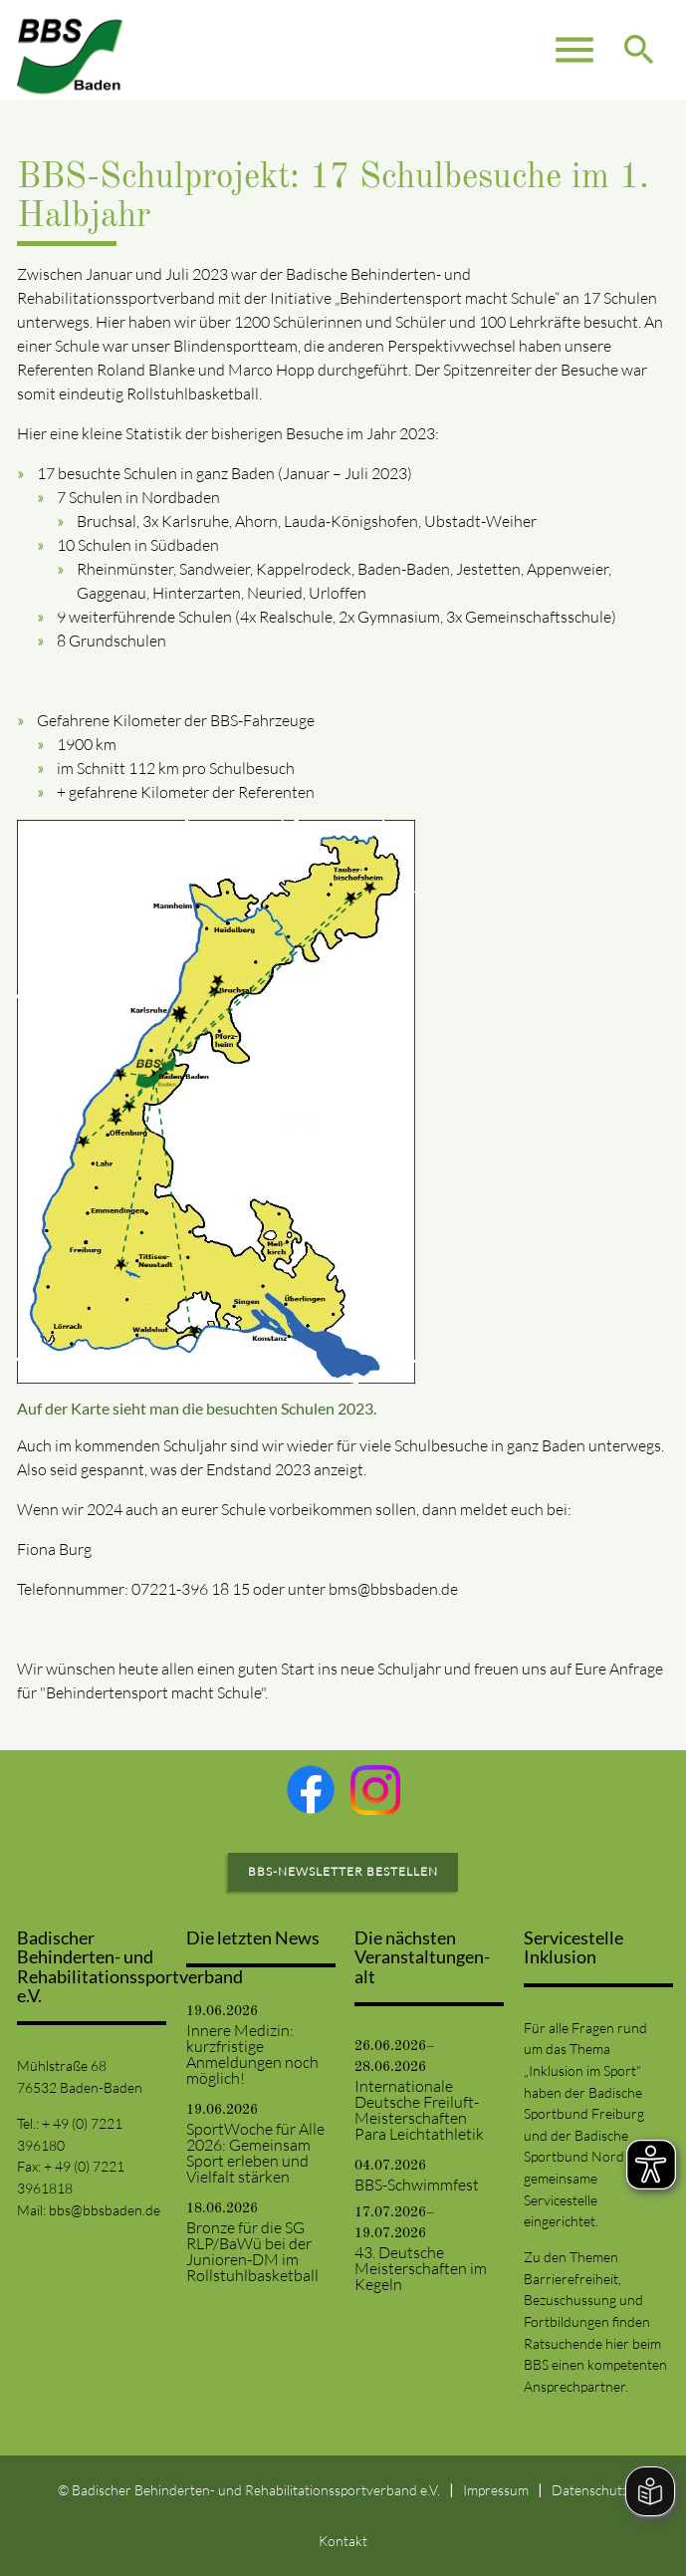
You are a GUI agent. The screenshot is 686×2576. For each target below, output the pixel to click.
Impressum (496, 2489)
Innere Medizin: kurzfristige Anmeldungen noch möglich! (252, 2054)
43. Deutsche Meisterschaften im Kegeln (420, 2268)
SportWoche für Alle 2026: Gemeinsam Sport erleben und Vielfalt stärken (255, 2153)
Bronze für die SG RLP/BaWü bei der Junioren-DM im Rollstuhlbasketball (252, 2251)
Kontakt (343, 2540)
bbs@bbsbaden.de (104, 2209)
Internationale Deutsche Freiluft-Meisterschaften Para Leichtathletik (419, 2110)
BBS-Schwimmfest (416, 2184)
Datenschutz (590, 2489)
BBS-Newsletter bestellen (343, 1871)
